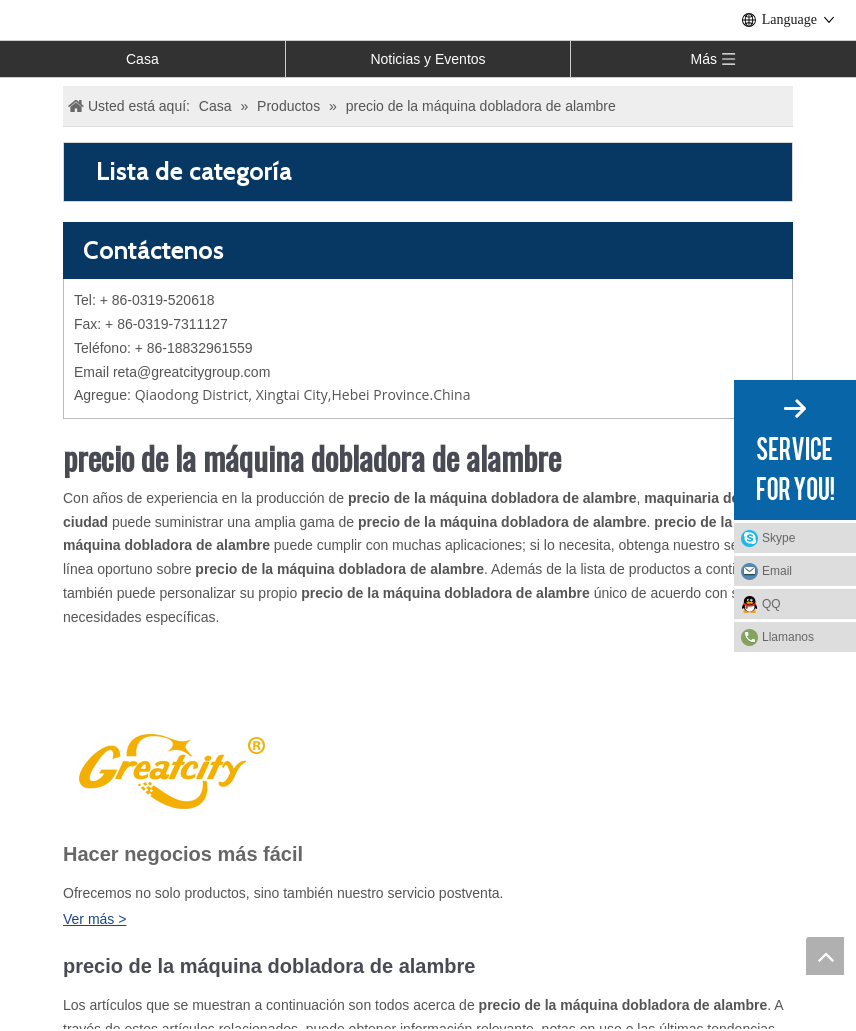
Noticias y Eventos (427, 59)
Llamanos (788, 637)
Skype (778, 538)
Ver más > (94, 919)
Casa (142, 59)
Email (777, 571)
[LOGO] (169, 768)
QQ (771, 604)
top (825, 956)
